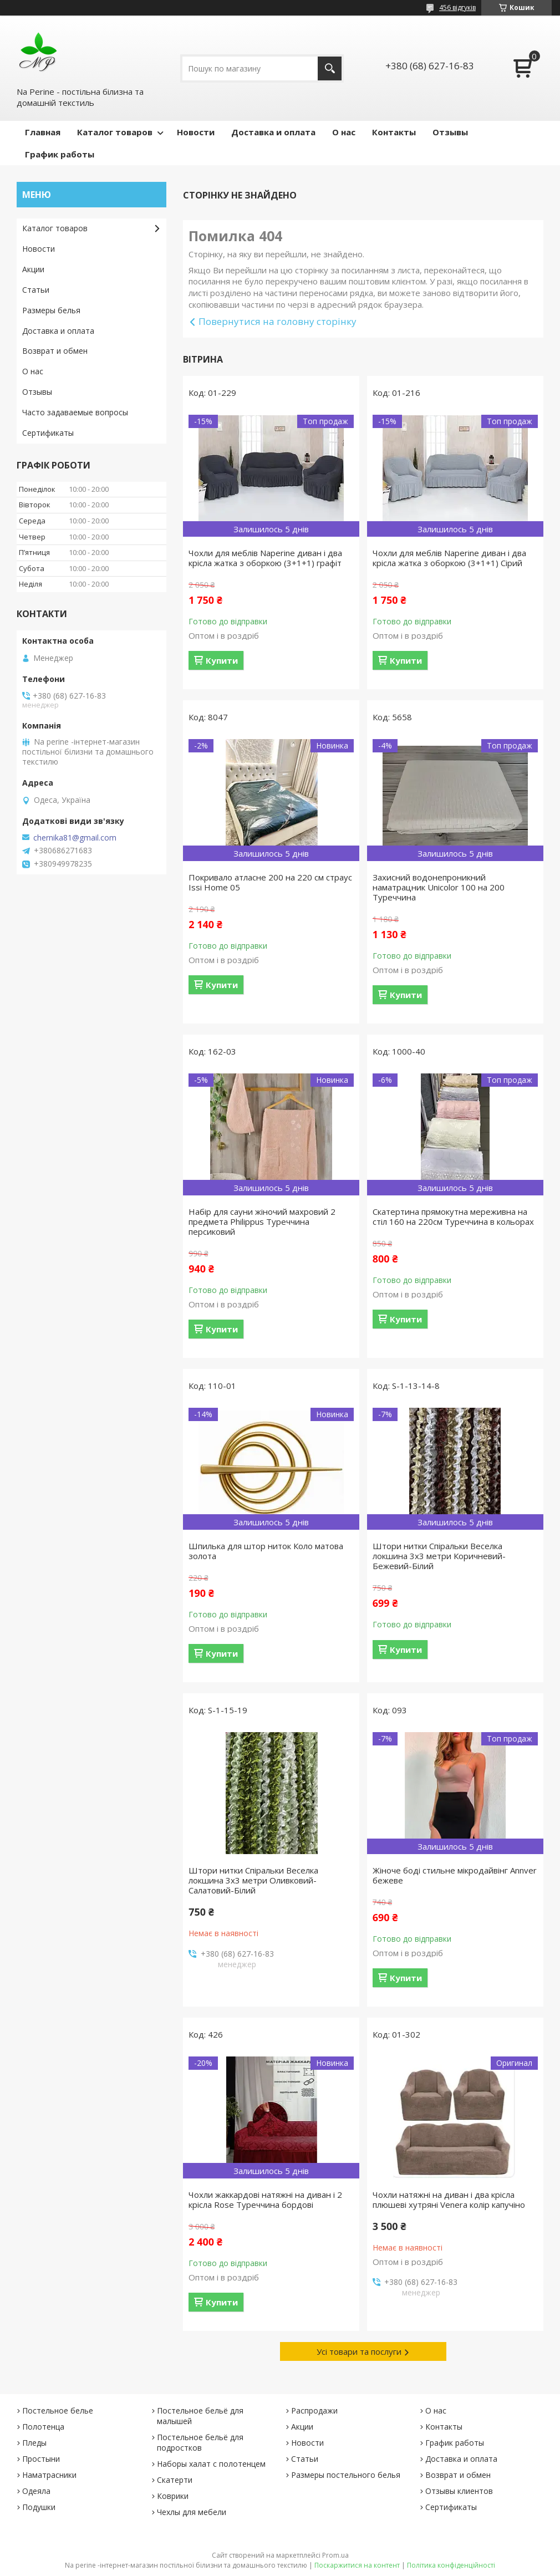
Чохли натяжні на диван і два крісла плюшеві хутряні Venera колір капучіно (449, 2200)
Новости (196, 132)
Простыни (41, 2458)
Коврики (173, 2496)
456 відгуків (457, 7)
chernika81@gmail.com (74, 838)
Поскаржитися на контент (357, 2565)
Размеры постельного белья (345, 2475)
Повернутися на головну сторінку (277, 321)
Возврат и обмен (55, 350)
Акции (33, 269)
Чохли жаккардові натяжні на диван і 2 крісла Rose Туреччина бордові (265, 2200)
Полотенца (43, 2426)
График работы (59, 154)
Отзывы (450, 132)
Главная (42, 132)
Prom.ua (335, 2555)
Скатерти (174, 2480)
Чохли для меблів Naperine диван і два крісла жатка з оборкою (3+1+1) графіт (265, 558)
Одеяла (36, 2491)
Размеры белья (51, 310)
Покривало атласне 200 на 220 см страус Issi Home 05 (270, 882)
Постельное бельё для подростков (200, 2442)
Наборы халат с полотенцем (211, 2463)
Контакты (394, 132)
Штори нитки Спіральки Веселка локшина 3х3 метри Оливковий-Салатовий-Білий (253, 1880)
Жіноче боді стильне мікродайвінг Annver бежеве (455, 1875)
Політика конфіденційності (451, 2565)
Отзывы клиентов (459, 2491)
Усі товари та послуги (359, 2351)
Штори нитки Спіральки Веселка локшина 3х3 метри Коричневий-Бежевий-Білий (439, 1556)
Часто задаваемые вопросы (75, 412)
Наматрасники (49, 2475)
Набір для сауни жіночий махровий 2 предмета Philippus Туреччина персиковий (262, 1221)
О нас (343, 132)
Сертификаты (48, 432)
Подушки (38, 2507)
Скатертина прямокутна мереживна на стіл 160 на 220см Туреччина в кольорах (453, 1216)
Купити (222, 660)
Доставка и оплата (273, 132)
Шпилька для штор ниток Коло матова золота (266, 1551)
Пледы (34, 2442)
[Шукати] (330, 68)
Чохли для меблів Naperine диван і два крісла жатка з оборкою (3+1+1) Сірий (449, 558)
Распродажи (314, 2410)
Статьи (35, 289)
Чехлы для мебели (191, 2512)
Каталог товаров (114, 132)
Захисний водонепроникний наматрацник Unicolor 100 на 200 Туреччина (439, 887)
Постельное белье (57, 2410)
